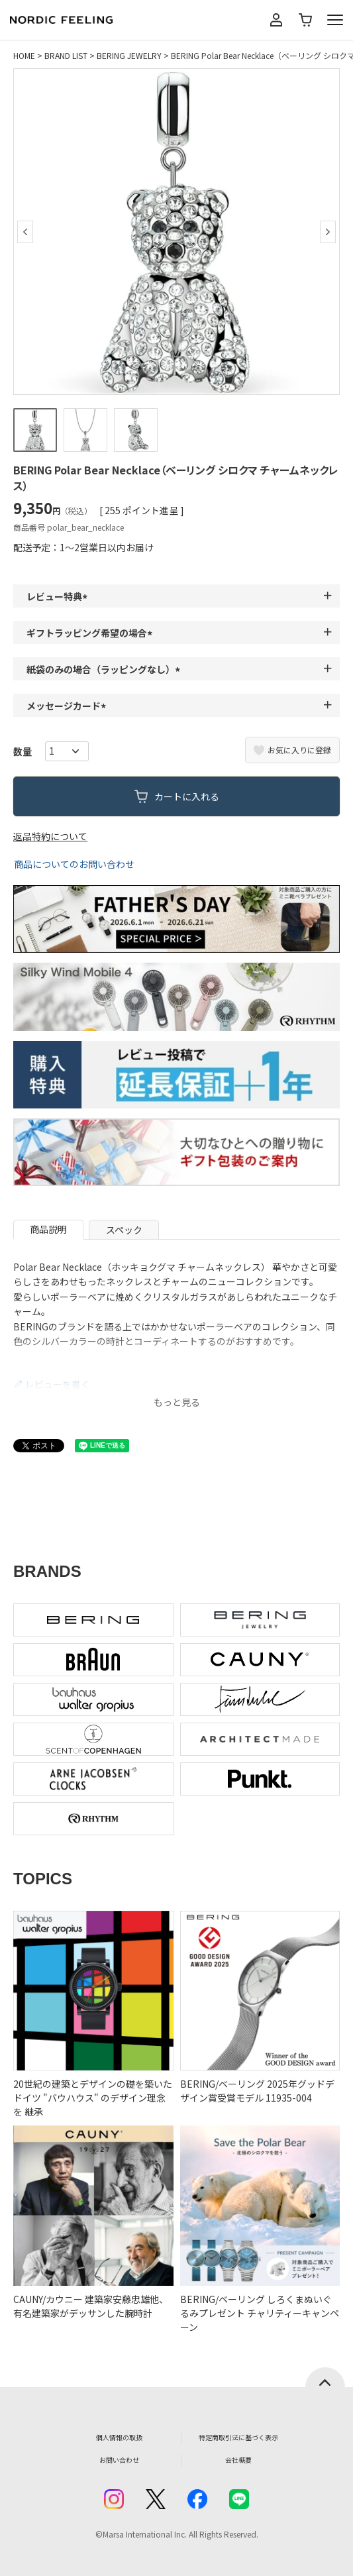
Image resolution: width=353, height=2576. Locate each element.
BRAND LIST (65, 55)
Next (328, 232)
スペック (124, 1229)
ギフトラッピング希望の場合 (91, 632)
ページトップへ (325, 2377)
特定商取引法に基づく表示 (238, 2437)
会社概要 (238, 2460)
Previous (25, 232)
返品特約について (50, 836)
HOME (24, 55)
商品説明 (48, 1229)
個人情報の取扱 (119, 2437)
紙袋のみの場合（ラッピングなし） (105, 669)
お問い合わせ (119, 2460)
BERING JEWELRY (129, 55)
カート (305, 20)
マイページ (276, 20)
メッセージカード (68, 705)
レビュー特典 (58, 596)
